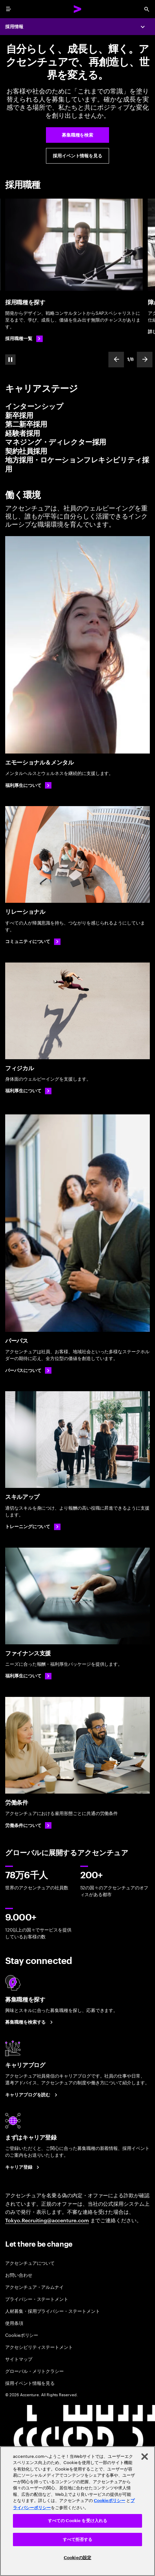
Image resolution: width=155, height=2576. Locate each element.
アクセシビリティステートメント (39, 2346)
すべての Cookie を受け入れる (77, 2521)
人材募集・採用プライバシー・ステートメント (52, 2310)
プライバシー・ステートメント (36, 2298)
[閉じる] (145, 2456)
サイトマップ (18, 2358)
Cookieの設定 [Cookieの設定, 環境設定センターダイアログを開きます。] (77, 2558)
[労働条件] (77, 1745)
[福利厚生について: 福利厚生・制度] (28, 1676)
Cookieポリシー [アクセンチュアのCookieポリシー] (109, 2500)
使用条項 (14, 2322)
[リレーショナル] (77, 854)
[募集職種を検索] (77, 135)
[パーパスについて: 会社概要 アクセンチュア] (28, 1370)
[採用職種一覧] (24, 339)
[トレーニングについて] (33, 1527)
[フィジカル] (77, 1011)
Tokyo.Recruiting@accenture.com (47, 2220)
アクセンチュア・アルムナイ (34, 2286)
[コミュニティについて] (33, 942)
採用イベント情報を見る (30, 2382)
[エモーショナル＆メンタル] (77, 645)
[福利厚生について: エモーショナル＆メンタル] (28, 785)
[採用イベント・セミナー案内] (77, 156)
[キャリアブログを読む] (32, 2095)
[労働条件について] (28, 1825)
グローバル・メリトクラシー (34, 2370)
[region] (77, 2511)
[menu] (8, 9)
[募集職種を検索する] (30, 2022)
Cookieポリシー (21, 2334)
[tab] (77, 406)
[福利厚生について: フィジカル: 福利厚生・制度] (28, 1091)
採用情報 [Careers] (14, 26)
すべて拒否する (78, 2539)
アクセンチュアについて (30, 2262)
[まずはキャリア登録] (23, 2167)
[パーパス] (77, 1223)
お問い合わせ (18, 2274)
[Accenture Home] (77, 9)
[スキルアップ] (77, 1439)
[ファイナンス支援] (77, 1596)
